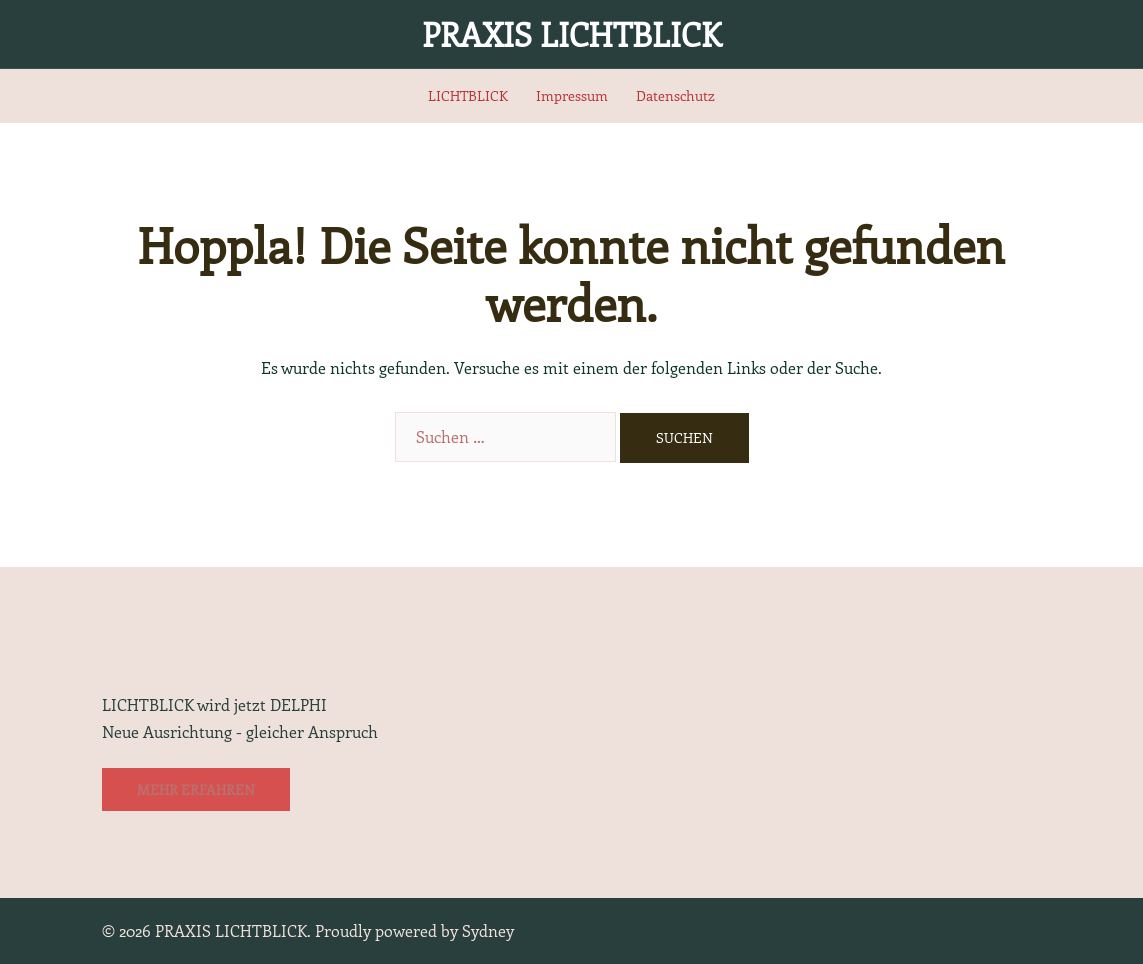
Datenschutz (675, 95)
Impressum (572, 95)
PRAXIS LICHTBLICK (571, 34)
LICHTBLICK (468, 95)
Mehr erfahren (196, 789)
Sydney (488, 930)
